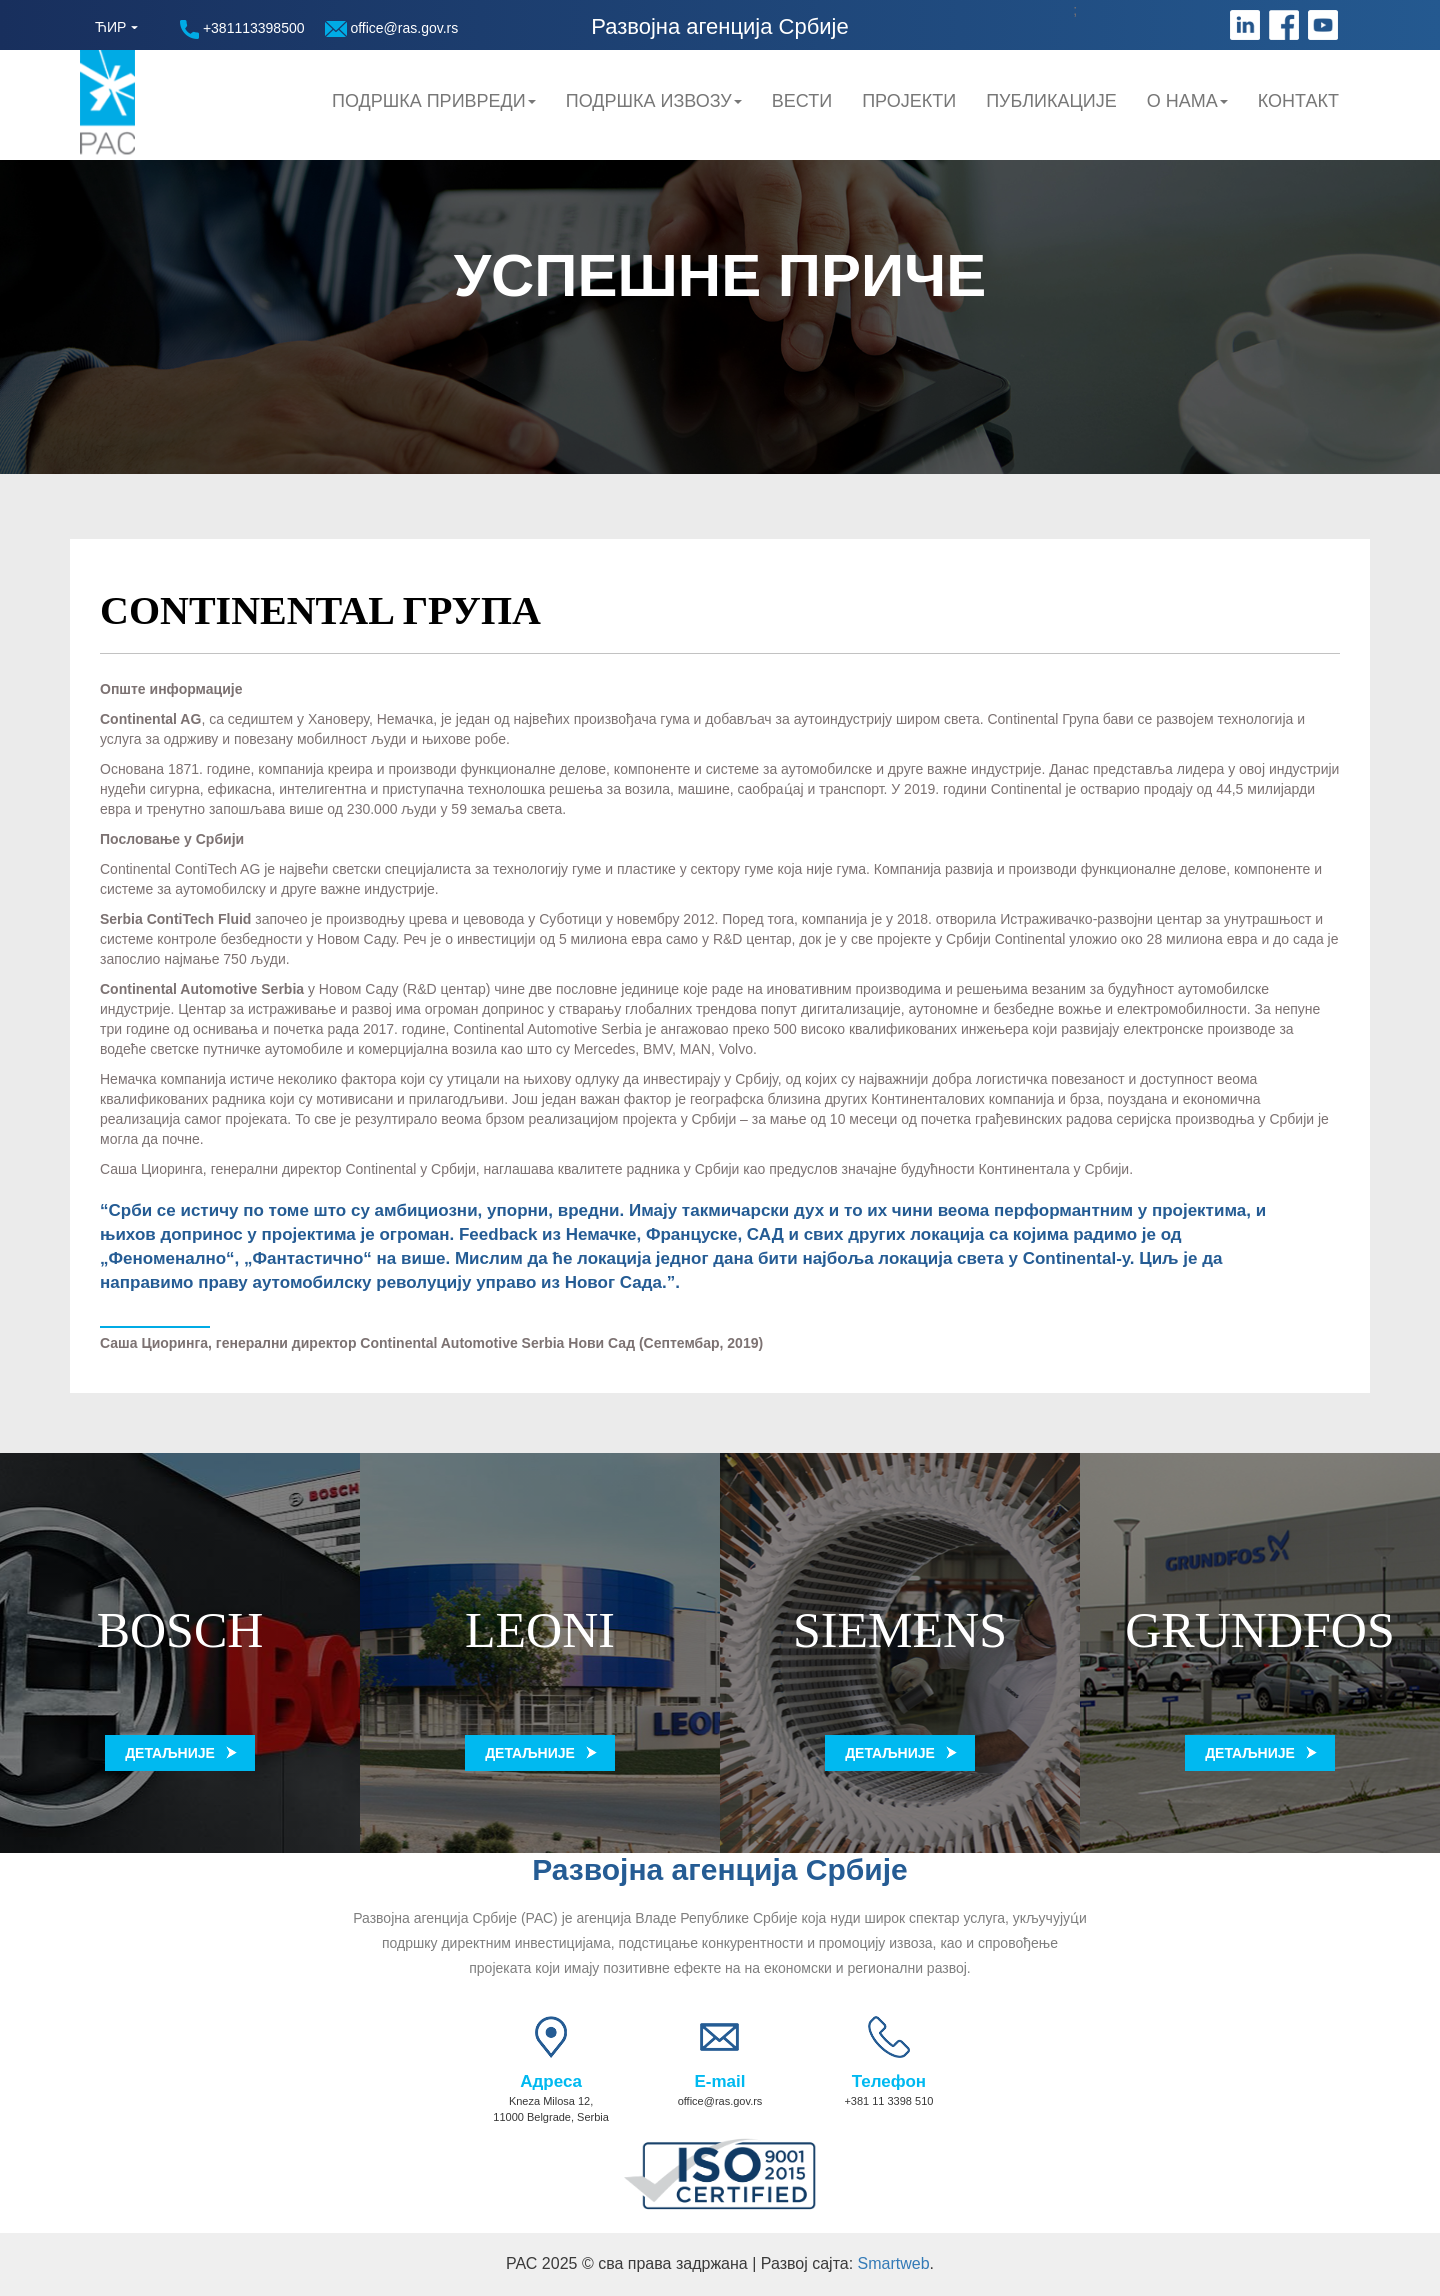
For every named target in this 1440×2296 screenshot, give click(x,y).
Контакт (1298, 101)
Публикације (1051, 101)
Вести (802, 101)
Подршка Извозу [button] (654, 101)
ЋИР (110, 27)
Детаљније (170, 1753)
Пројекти (909, 101)
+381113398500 (242, 29)
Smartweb (894, 2263)
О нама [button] (1187, 101)
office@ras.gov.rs (392, 28)
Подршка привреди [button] (434, 101)
